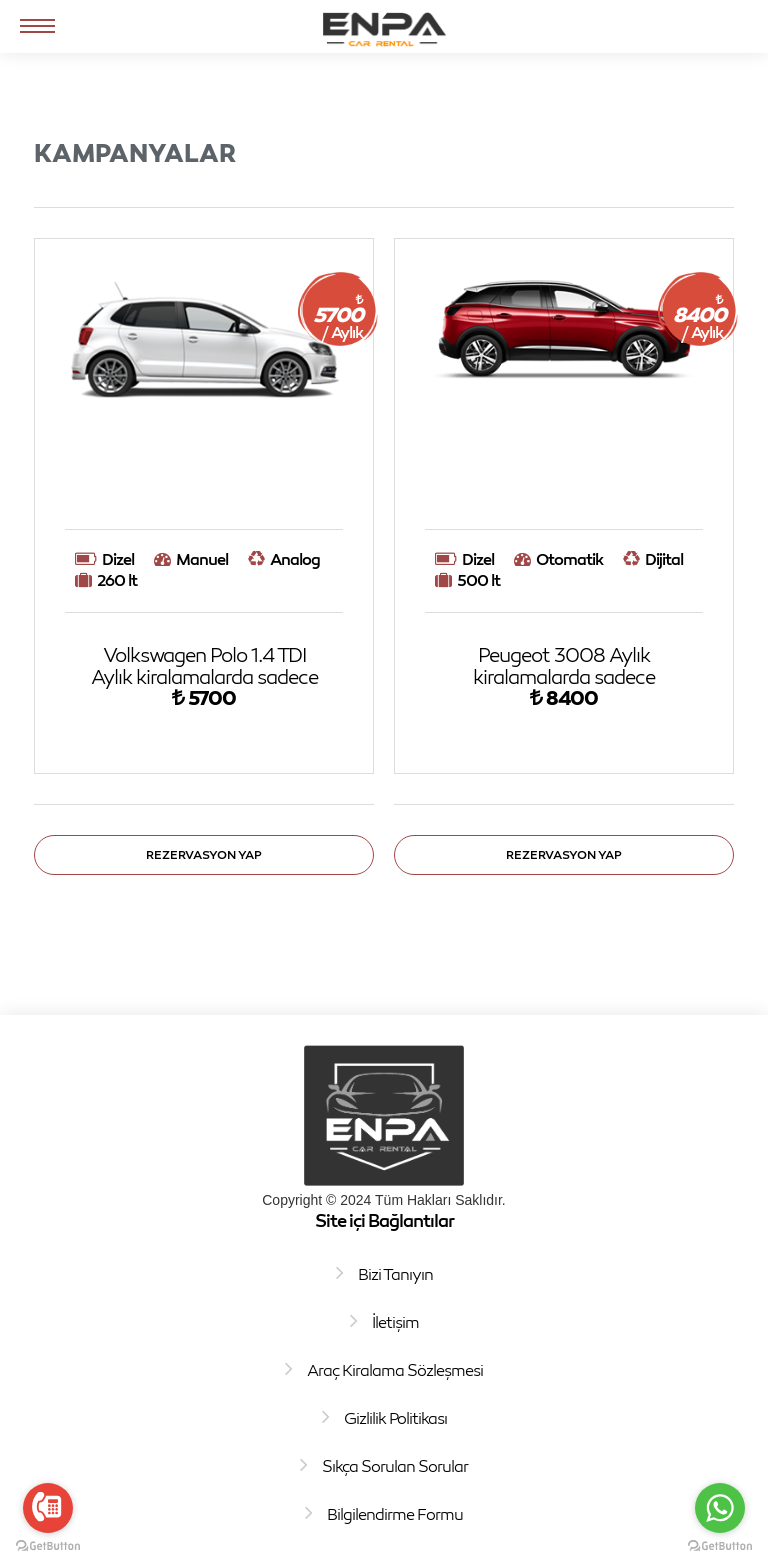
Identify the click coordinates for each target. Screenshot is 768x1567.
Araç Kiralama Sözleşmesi (395, 1370)
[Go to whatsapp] (720, 1508)
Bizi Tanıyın (395, 1274)
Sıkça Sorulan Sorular (395, 1466)
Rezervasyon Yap (204, 854)
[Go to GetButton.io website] (48, 1546)
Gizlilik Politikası (395, 1418)
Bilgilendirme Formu (395, 1514)
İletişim (395, 1322)
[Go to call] (48, 1508)
